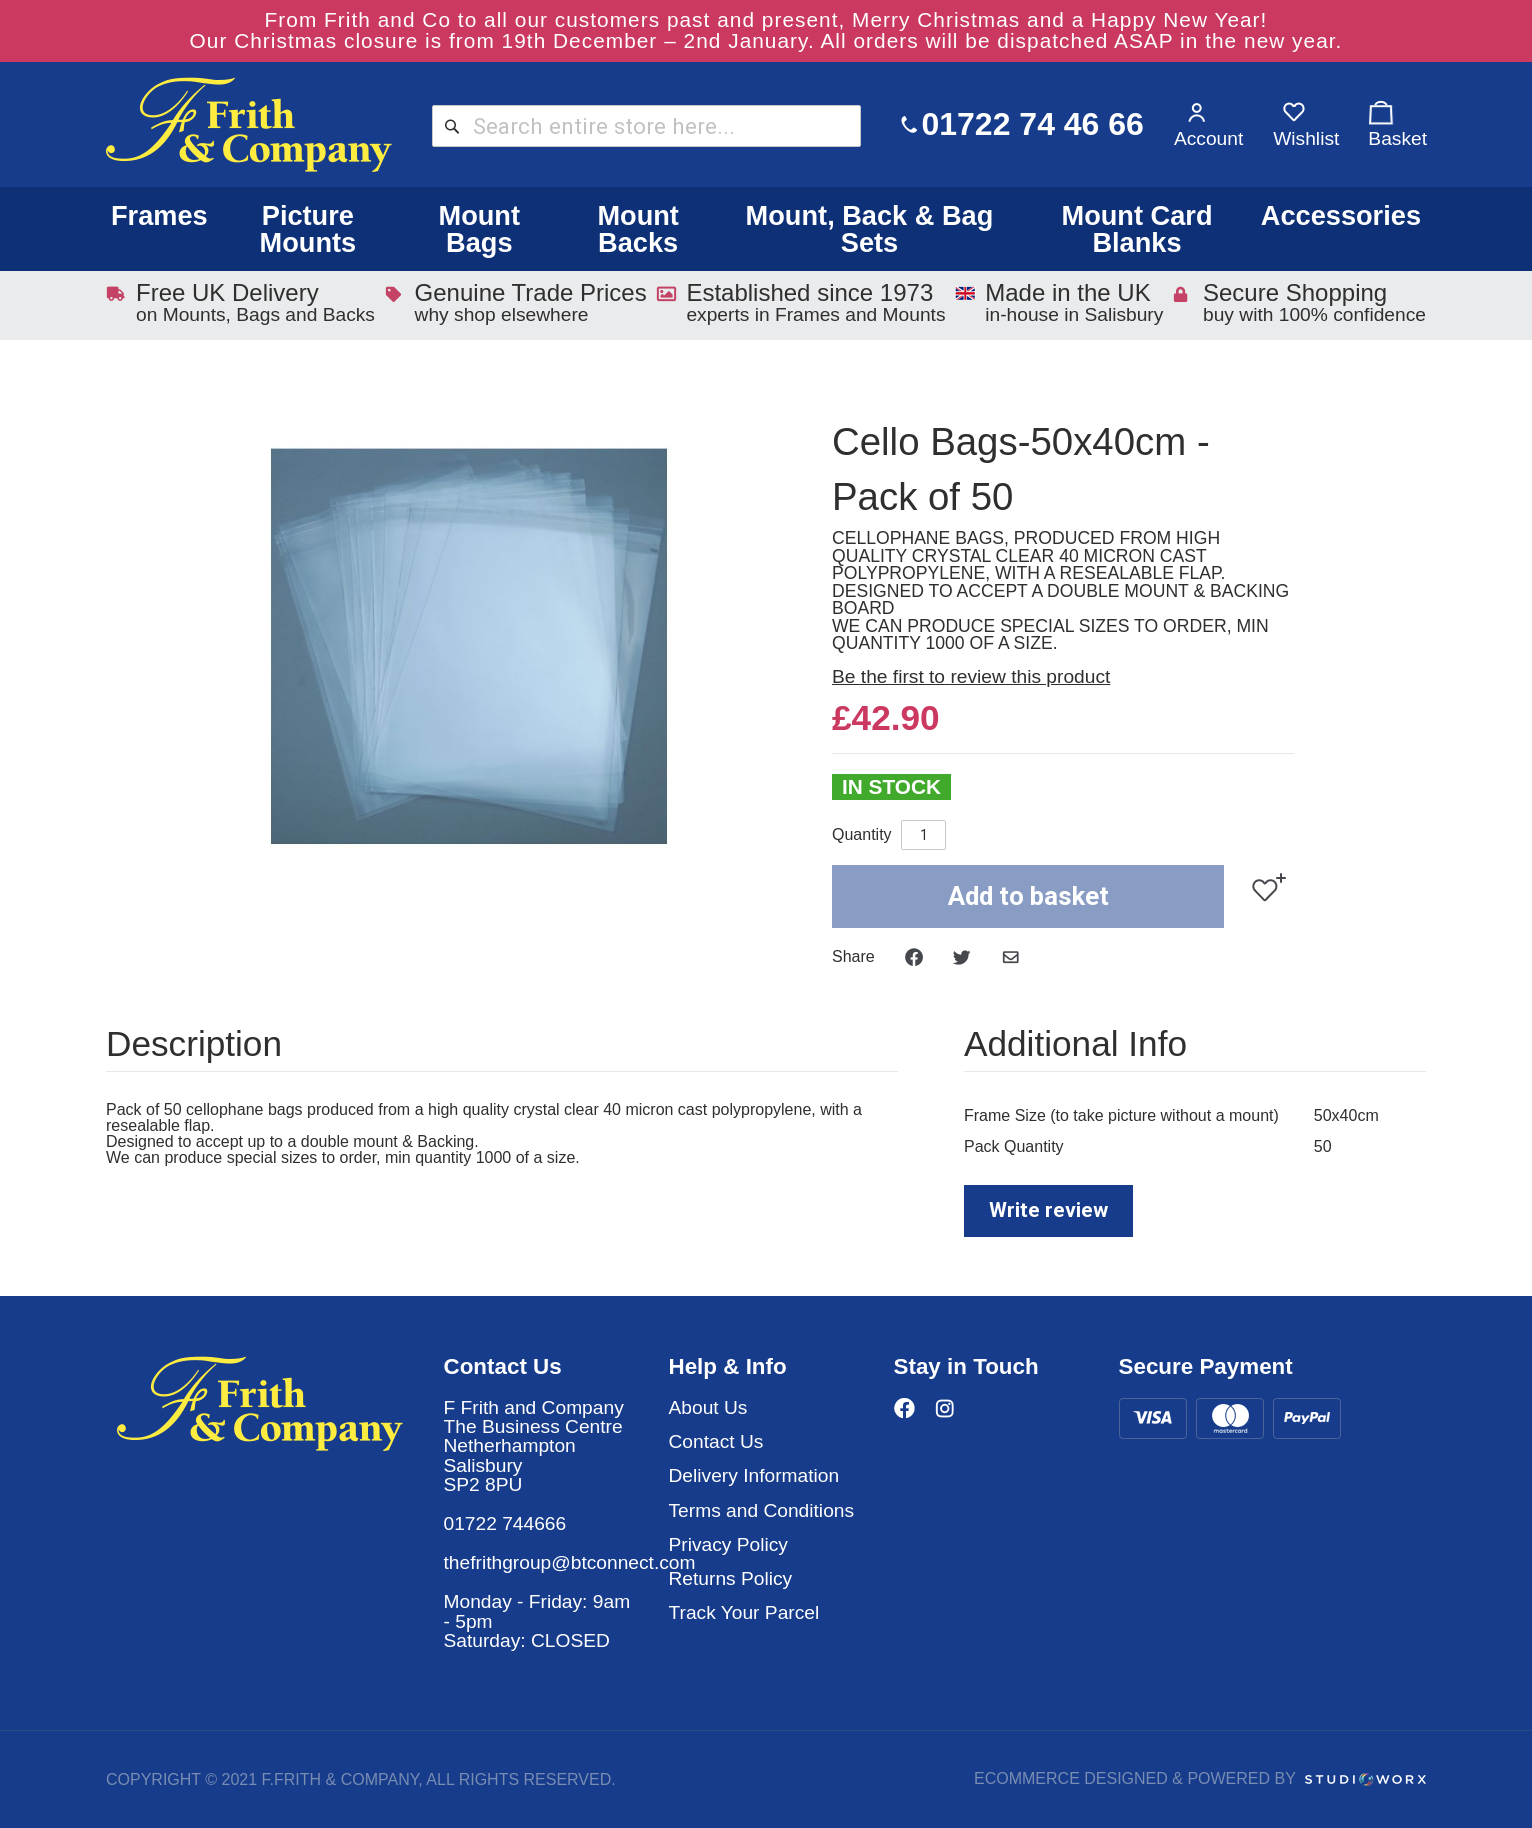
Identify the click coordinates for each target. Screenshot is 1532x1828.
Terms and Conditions (762, 1510)
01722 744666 (505, 1523)
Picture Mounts (308, 229)
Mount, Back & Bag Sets (870, 229)
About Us (708, 1407)
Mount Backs (638, 229)
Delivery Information (754, 1475)
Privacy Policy (728, 1544)
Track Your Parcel (744, 1612)
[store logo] (249, 124)
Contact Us (716, 1441)
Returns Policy (731, 1578)
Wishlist (1306, 138)
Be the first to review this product (971, 676)
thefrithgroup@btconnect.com (570, 1562)
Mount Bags (479, 229)
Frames (159, 215)
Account (1208, 138)
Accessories (1341, 215)
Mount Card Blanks (1136, 229)
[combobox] (646, 126)
